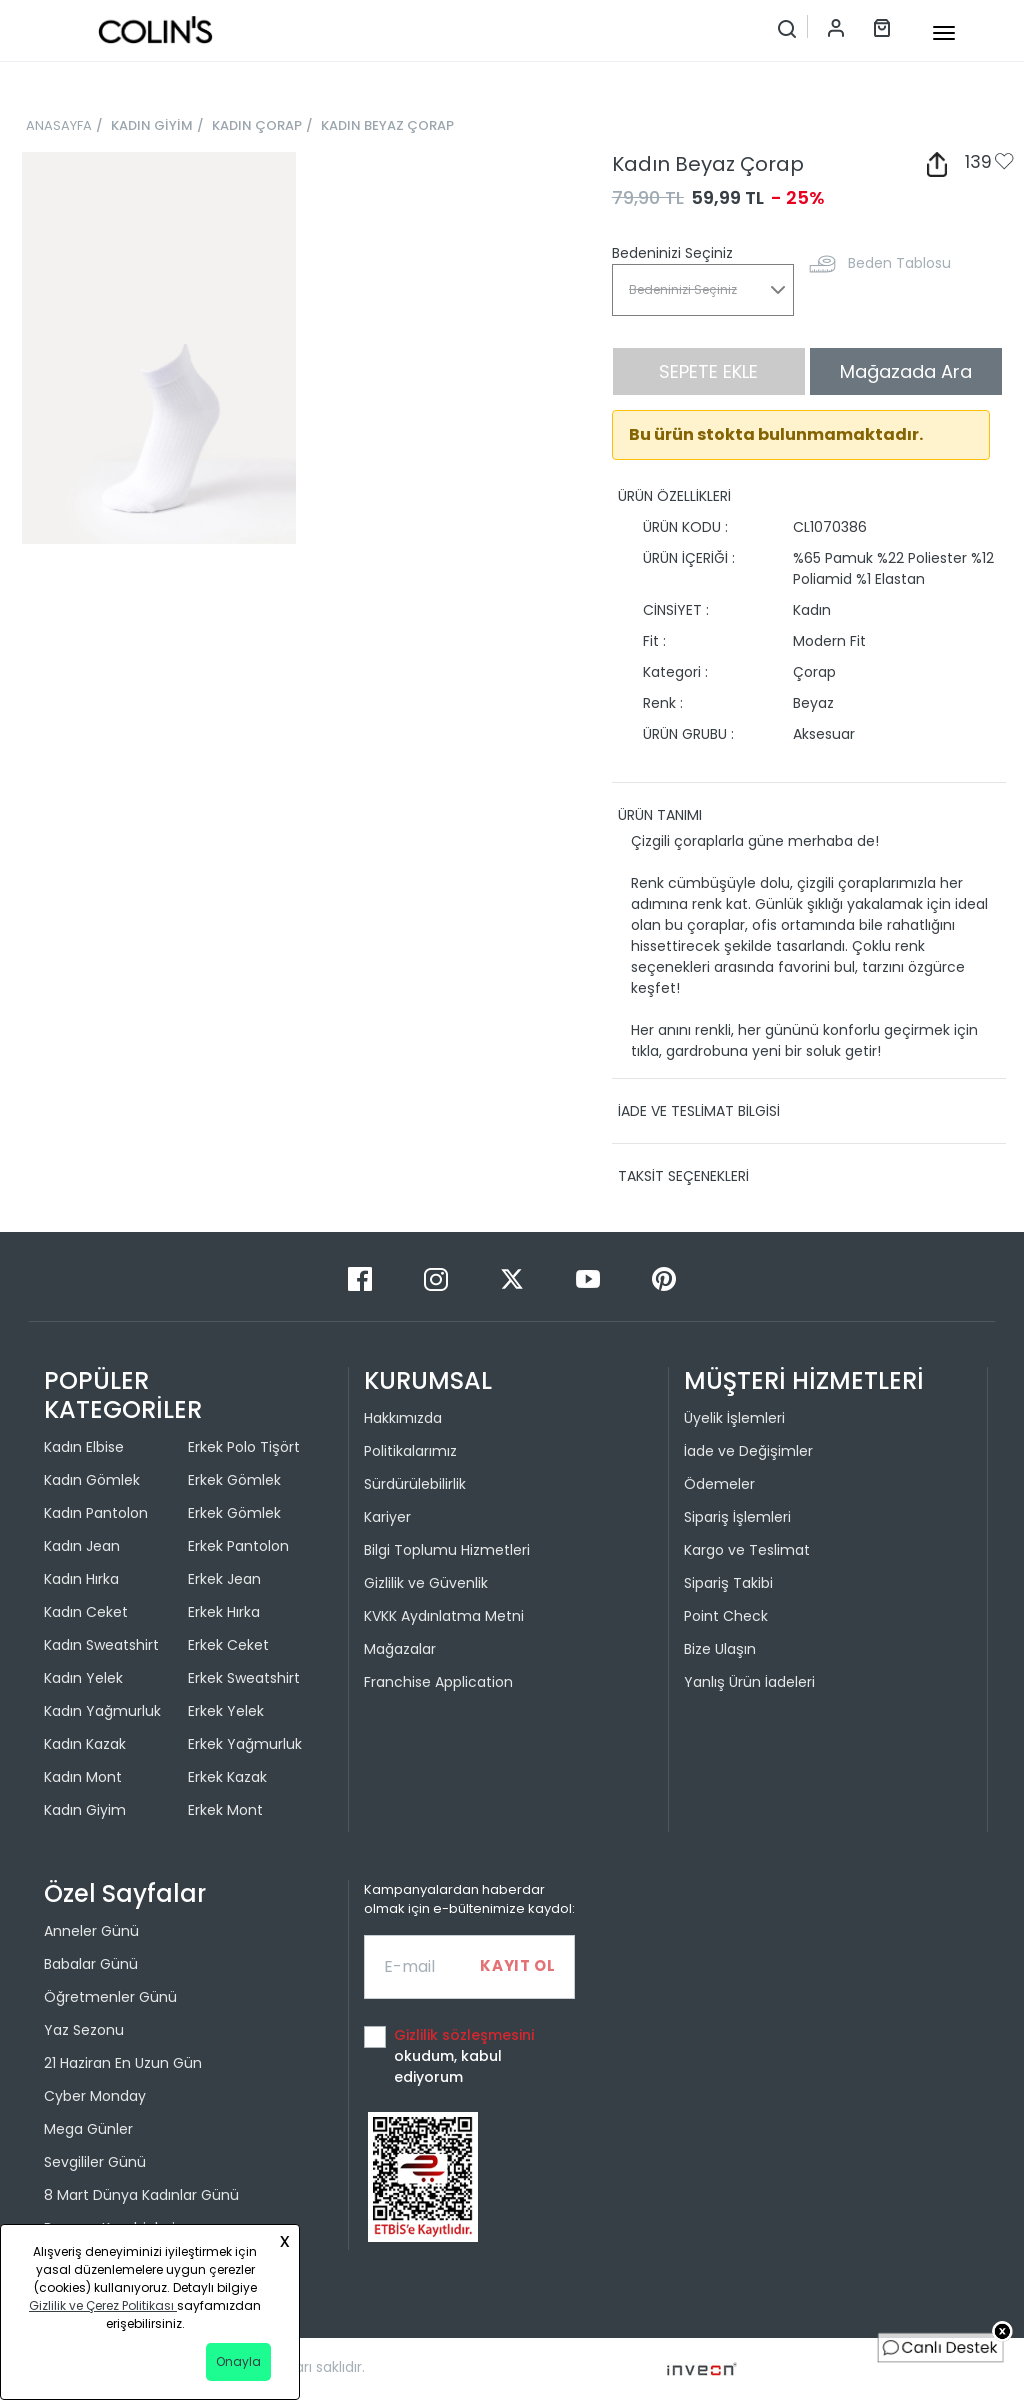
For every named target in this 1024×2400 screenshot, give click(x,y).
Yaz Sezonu (84, 2030)
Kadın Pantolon (96, 1513)
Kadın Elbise (84, 1447)
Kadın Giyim (85, 1810)
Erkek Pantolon (238, 1546)
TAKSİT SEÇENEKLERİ (683, 1176)
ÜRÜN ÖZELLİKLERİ (674, 496)
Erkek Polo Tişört (244, 1447)
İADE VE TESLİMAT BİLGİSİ (699, 1111)
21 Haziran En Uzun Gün (123, 2063)
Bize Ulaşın (720, 1649)
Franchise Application (438, 1682)
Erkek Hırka (224, 1612)
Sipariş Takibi (728, 1583)
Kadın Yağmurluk (102, 1711)
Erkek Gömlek (234, 1480)
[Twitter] (514, 1278)
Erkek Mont (225, 1810)
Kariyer (387, 1517)
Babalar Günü (91, 1964)
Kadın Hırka (81, 1579)
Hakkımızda (403, 1418)
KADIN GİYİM (152, 125)
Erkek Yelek (226, 1711)
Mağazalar (400, 1649)
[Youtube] (590, 1278)
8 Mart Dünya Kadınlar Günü (141, 2195)
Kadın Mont (83, 1777)
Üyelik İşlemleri (734, 1418)
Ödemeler (719, 1484)
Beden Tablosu (899, 263)
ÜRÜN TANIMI (660, 815)
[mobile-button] (944, 33)
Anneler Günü (91, 1931)
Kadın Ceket (86, 1612)
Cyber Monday (95, 2096)
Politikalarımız (410, 1451)
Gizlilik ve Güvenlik (426, 1583)
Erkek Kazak (227, 1777)
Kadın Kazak (85, 1744)
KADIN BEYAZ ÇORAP (387, 125)
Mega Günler (88, 2129)
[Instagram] (438, 1278)
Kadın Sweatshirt (101, 1645)
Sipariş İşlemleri (737, 1517)
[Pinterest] (664, 1278)
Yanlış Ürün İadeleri (749, 1682)
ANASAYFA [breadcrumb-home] (59, 125)
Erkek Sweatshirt (244, 1678)
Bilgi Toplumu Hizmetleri (447, 1550)
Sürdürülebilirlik (415, 1484)
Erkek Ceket (228, 1645)
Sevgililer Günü (95, 2162)
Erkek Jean (224, 1579)
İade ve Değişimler (748, 1451)
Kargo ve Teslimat (747, 1550)
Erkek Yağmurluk (245, 1744)
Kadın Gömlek (92, 1480)
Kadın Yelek (83, 1678)
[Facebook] (362, 1278)
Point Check (726, 1616)
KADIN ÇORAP (257, 125)
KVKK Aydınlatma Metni (444, 1616)
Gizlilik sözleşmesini (464, 2035)
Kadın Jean (82, 1546)
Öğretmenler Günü (110, 1997)
